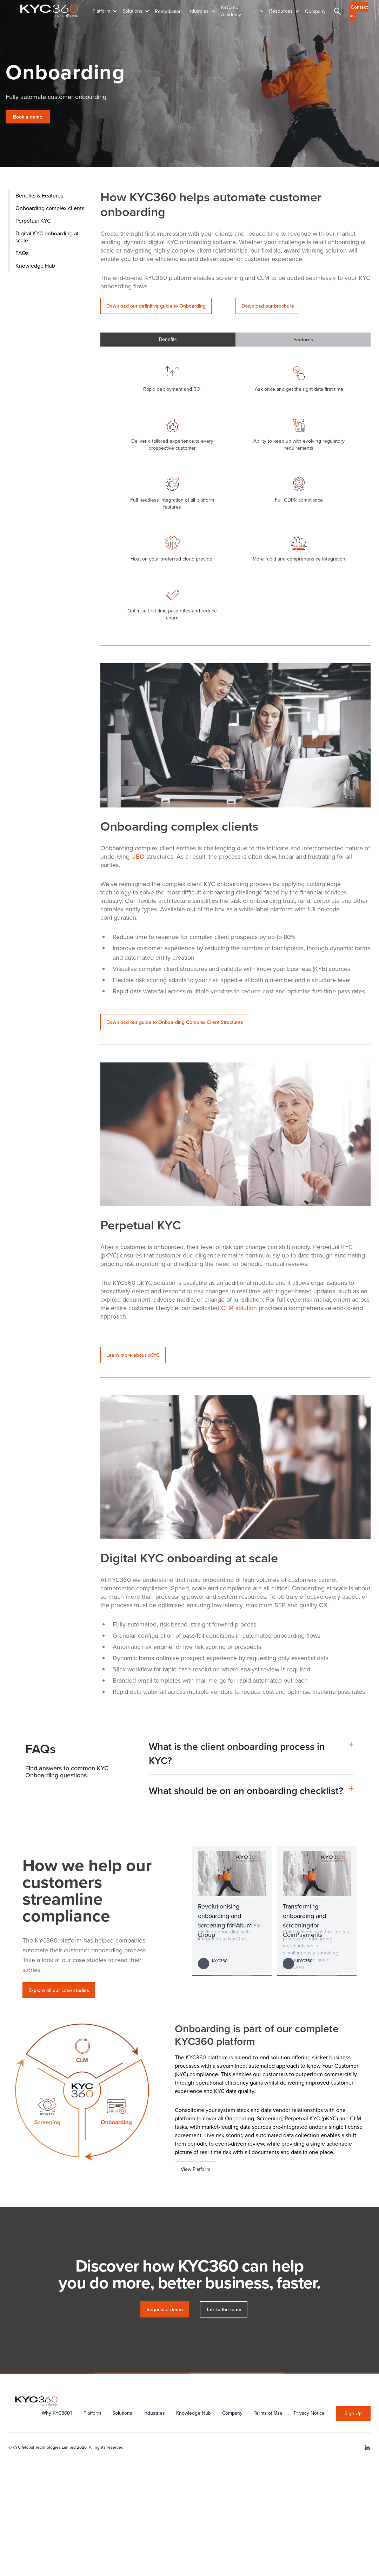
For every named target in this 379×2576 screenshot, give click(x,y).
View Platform (195, 2169)
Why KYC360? (57, 2413)
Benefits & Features (39, 196)
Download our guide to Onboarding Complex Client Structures (174, 1022)
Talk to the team (223, 2309)
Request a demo (164, 2309)
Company (315, 11)
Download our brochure (267, 305)
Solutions (122, 2413)
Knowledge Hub (35, 266)
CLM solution (239, 1308)
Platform (92, 2413)
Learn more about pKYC (133, 1355)
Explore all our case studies (58, 1990)
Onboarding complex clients (49, 208)
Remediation (168, 11)
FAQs (21, 253)
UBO (138, 856)
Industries (154, 2413)
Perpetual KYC (33, 221)
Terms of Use (268, 2413)
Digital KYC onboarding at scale (47, 236)
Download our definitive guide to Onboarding (156, 305)
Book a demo (27, 116)
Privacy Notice (309, 2413)
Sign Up (353, 2413)
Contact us (359, 11)
